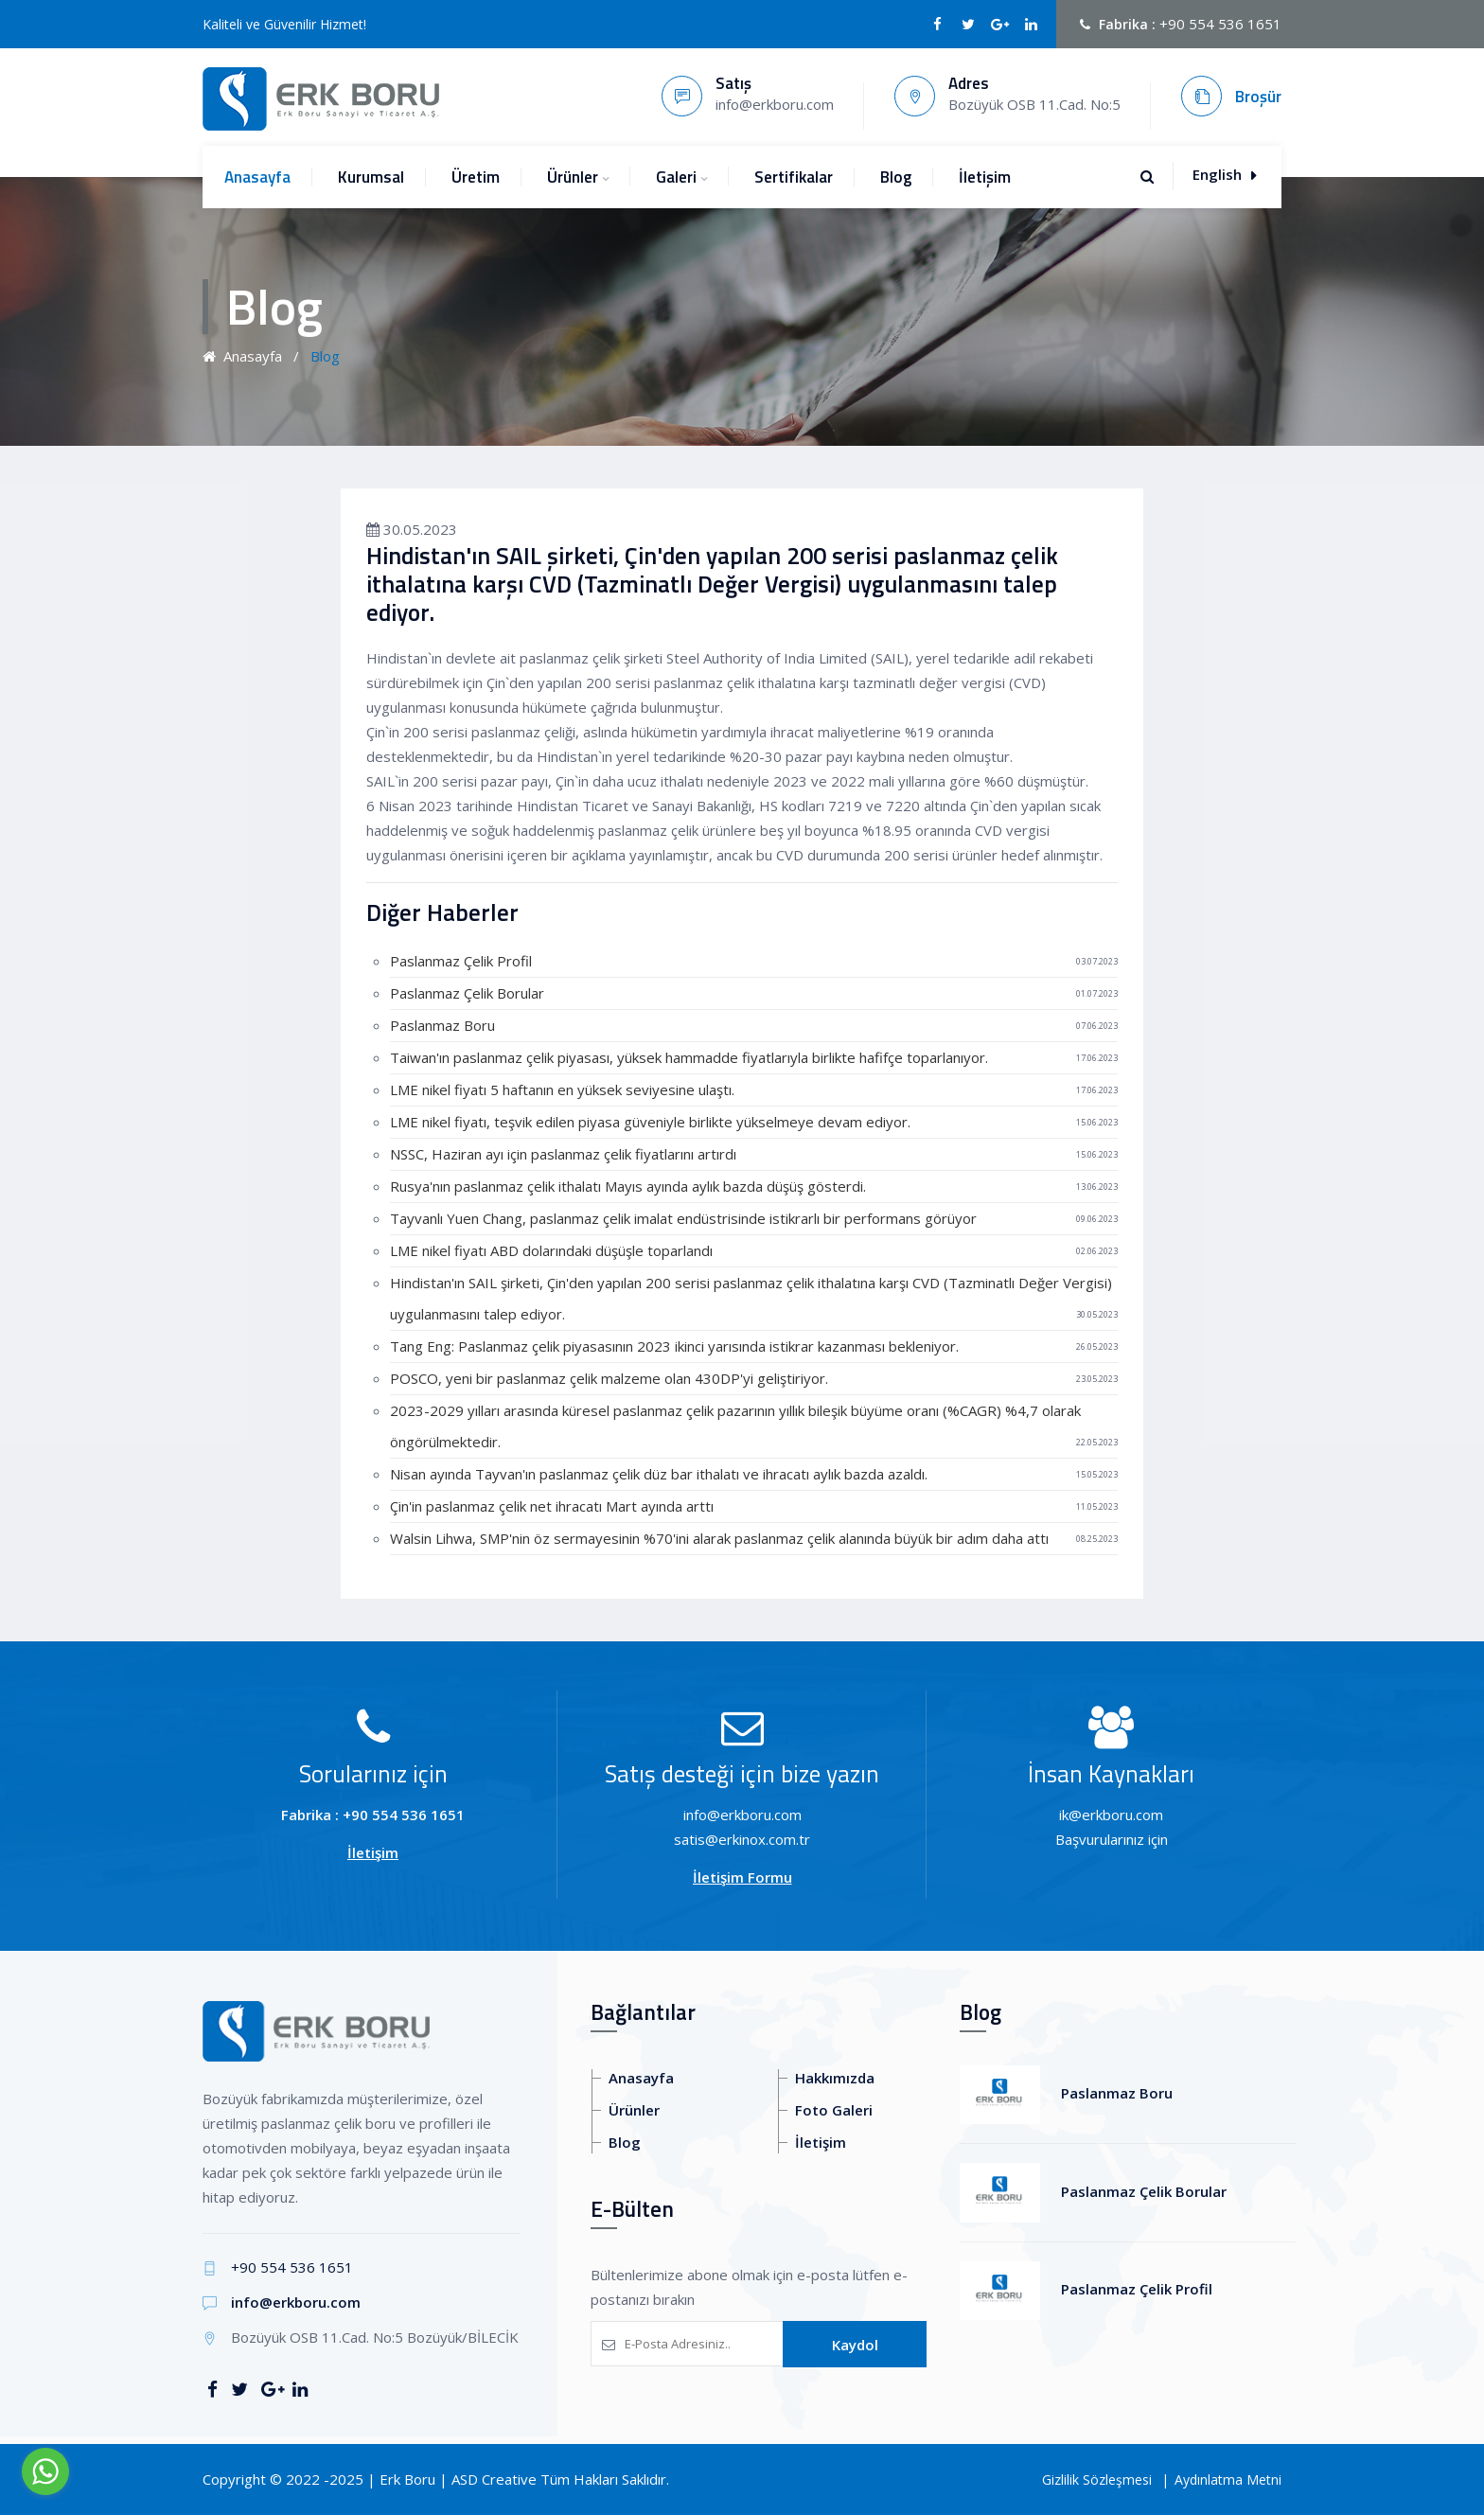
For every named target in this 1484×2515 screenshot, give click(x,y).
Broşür (1258, 96)
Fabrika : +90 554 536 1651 (373, 1814)
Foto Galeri (834, 2109)
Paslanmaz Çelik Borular (467, 992)
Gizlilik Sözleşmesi (1097, 2479)
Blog (895, 177)
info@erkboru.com (296, 2302)
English (1224, 174)
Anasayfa (257, 177)
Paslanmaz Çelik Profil (461, 960)
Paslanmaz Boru (442, 1025)
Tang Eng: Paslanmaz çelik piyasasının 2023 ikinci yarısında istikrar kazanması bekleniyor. (674, 1346)
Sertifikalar (793, 177)
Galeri (676, 177)
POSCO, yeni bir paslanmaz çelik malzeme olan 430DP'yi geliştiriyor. (609, 1378)
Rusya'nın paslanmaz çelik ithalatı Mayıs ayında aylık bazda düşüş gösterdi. (628, 1186)
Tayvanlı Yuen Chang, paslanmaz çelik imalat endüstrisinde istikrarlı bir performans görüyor (683, 1218)
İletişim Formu (742, 1877)
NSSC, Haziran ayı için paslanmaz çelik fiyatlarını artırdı (563, 1153)
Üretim (475, 177)
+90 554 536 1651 (1220, 23)
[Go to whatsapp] (45, 2471)
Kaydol (855, 2344)
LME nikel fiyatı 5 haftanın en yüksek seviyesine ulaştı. (562, 1089)
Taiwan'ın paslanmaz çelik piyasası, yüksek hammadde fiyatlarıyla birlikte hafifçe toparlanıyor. (689, 1057)
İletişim (985, 177)
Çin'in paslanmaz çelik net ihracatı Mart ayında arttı (552, 1506)
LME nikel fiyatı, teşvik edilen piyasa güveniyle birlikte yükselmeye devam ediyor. (650, 1121)
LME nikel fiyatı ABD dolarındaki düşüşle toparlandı (551, 1250)
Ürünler (572, 177)
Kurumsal (371, 177)
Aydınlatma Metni (1228, 2479)
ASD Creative (494, 2479)
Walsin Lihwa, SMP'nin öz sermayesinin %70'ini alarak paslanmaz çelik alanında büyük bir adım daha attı (719, 1538)
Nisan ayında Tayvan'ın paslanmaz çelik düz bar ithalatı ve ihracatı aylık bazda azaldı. (659, 1473)
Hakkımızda (834, 2077)
